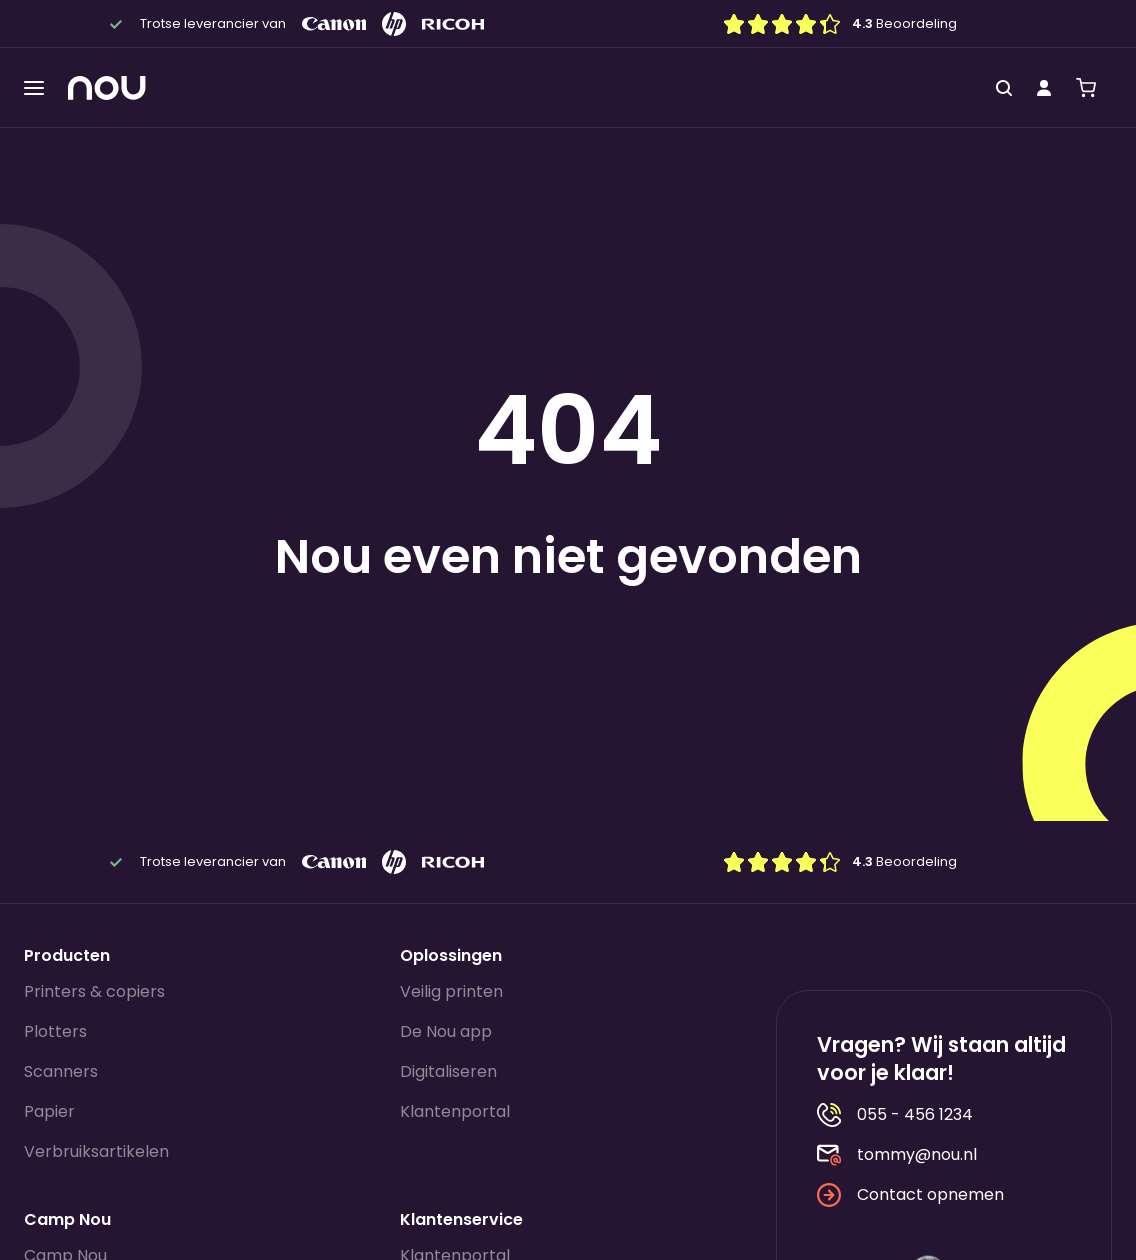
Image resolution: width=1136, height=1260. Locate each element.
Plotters (55, 1031)
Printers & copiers (94, 991)
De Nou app (446, 1031)
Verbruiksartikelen (96, 1151)
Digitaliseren (448, 1071)
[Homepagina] (107, 88)
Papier (49, 1111)
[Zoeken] (1004, 88)
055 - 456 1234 (895, 1115)
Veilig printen (451, 991)
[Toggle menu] (34, 88)
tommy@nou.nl (897, 1155)
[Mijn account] (1044, 88)
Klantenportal (455, 1111)
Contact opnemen (910, 1195)
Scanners (61, 1071)
